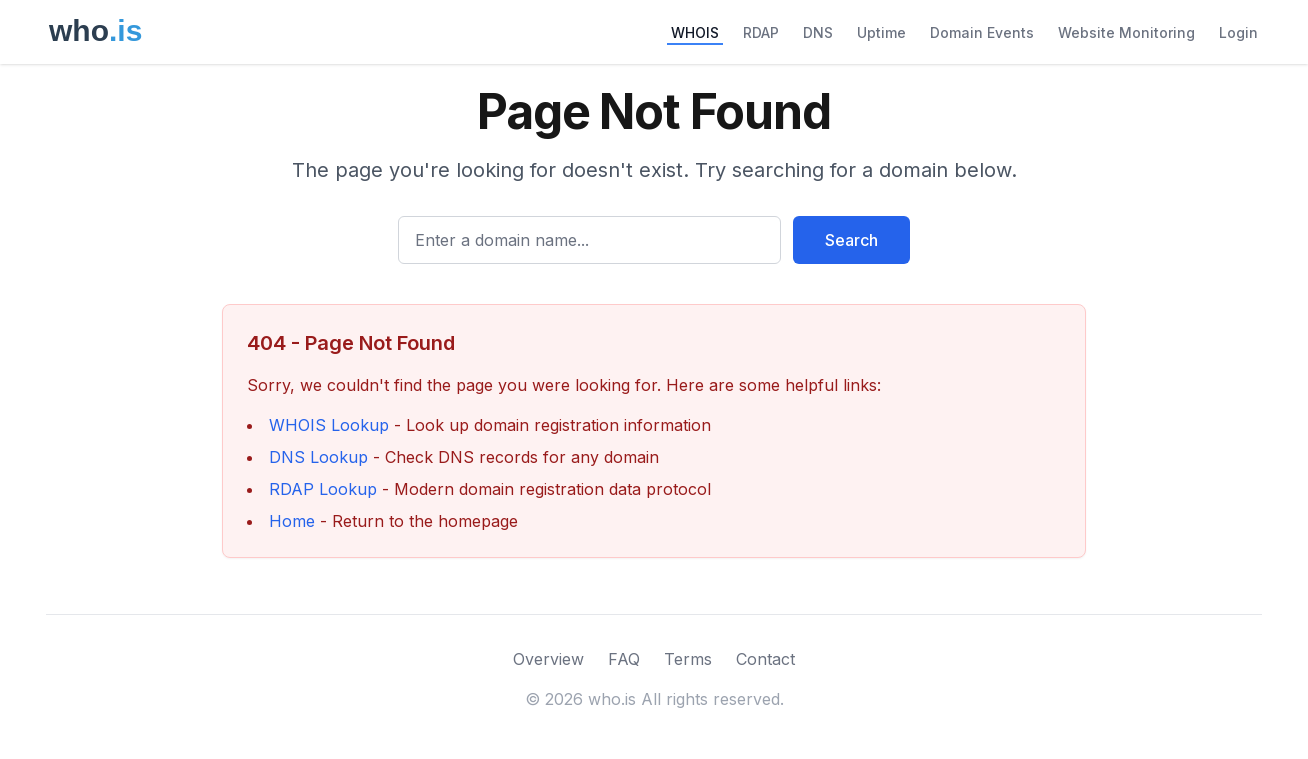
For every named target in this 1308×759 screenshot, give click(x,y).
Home (292, 521)
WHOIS (695, 32)
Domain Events (982, 32)
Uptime (881, 32)
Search (851, 240)
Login (1238, 32)
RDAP (761, 32)
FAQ (624, 659)
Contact (765, 659)
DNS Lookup (318, 457)
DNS (818, 32)
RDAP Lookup (323, 489)
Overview (548, 659)
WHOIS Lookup (329, 425)
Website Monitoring (1126, 32)
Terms (688, 659)
